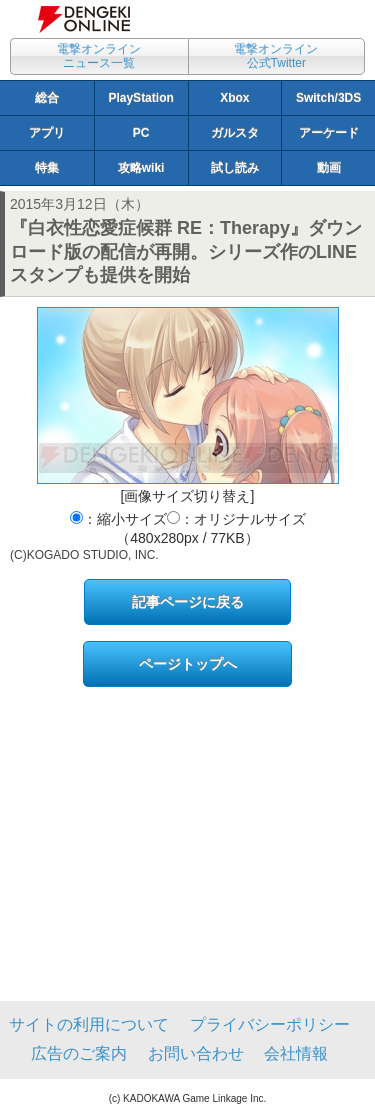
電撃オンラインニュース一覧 (99, 56)
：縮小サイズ (118, 519)
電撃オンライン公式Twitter (276, 56)
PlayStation (140, 98)
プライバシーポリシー (270, 1024)
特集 (47, 168)
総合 (47, 98)
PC (141, 133)
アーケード (329, 133)
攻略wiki (141, 168)
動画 (329, 168)
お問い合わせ (196, 1053)
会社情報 (296, 1053)
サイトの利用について (89, 1024)
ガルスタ (235, 133)
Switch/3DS (328, 98)
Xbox (234, 98)
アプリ (47, 133)
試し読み (235, 168)
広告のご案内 (79, 1053)
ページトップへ (188, 664)
